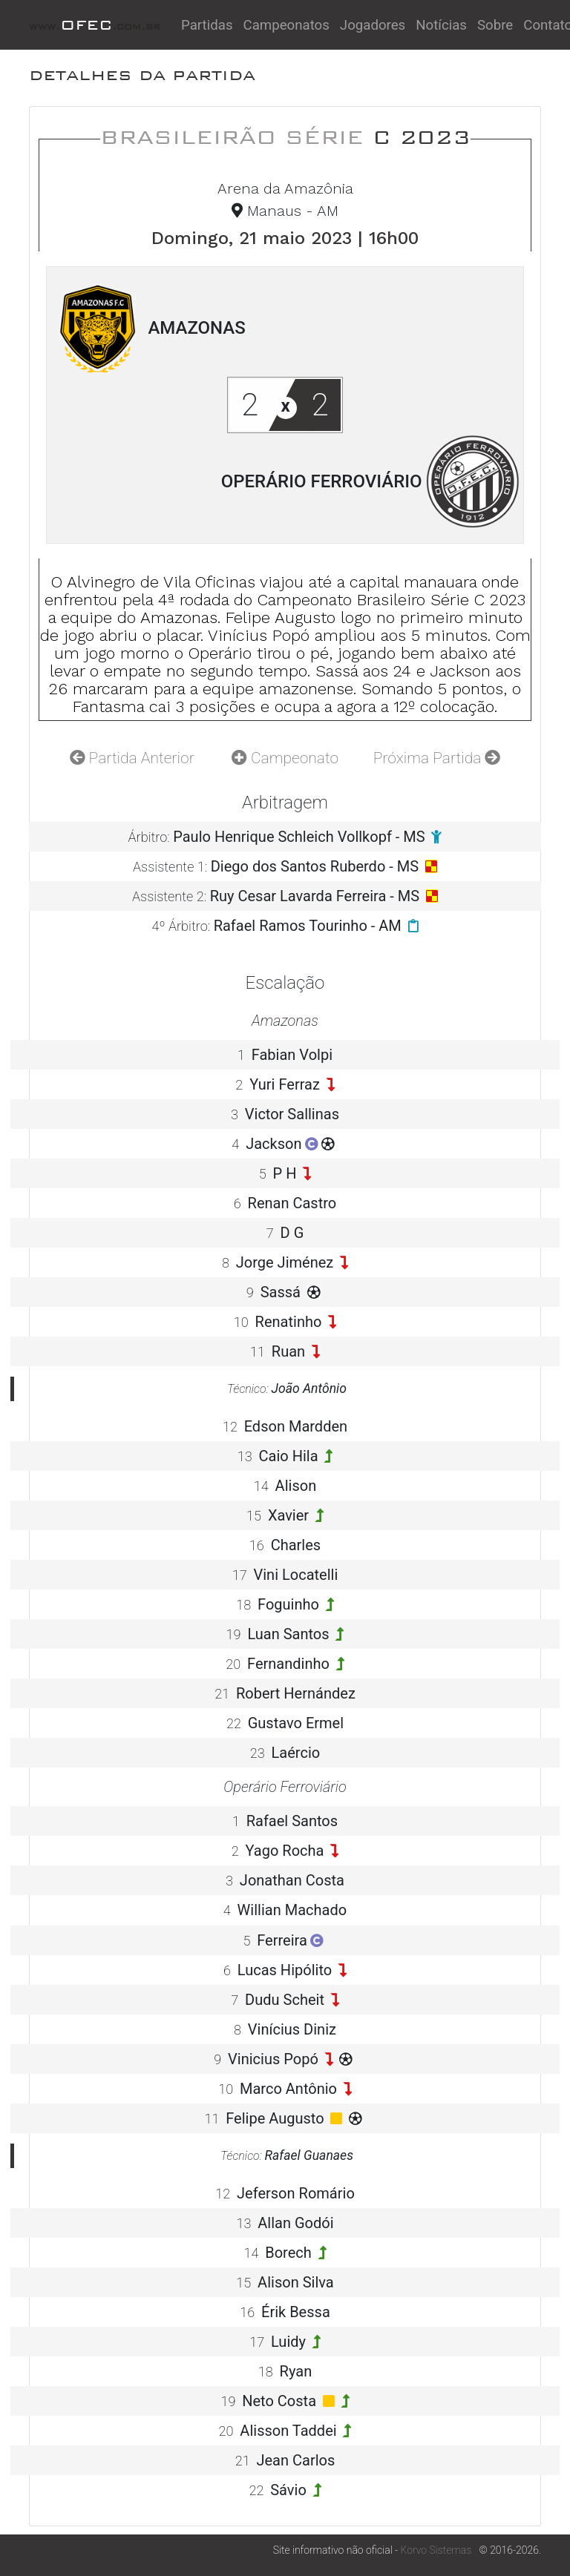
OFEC (94, 25)
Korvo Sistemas (436, 2550)
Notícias (441, 25)
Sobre (495, 25)
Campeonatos (286, 25)
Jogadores (372, 25)
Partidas (207, 25)
